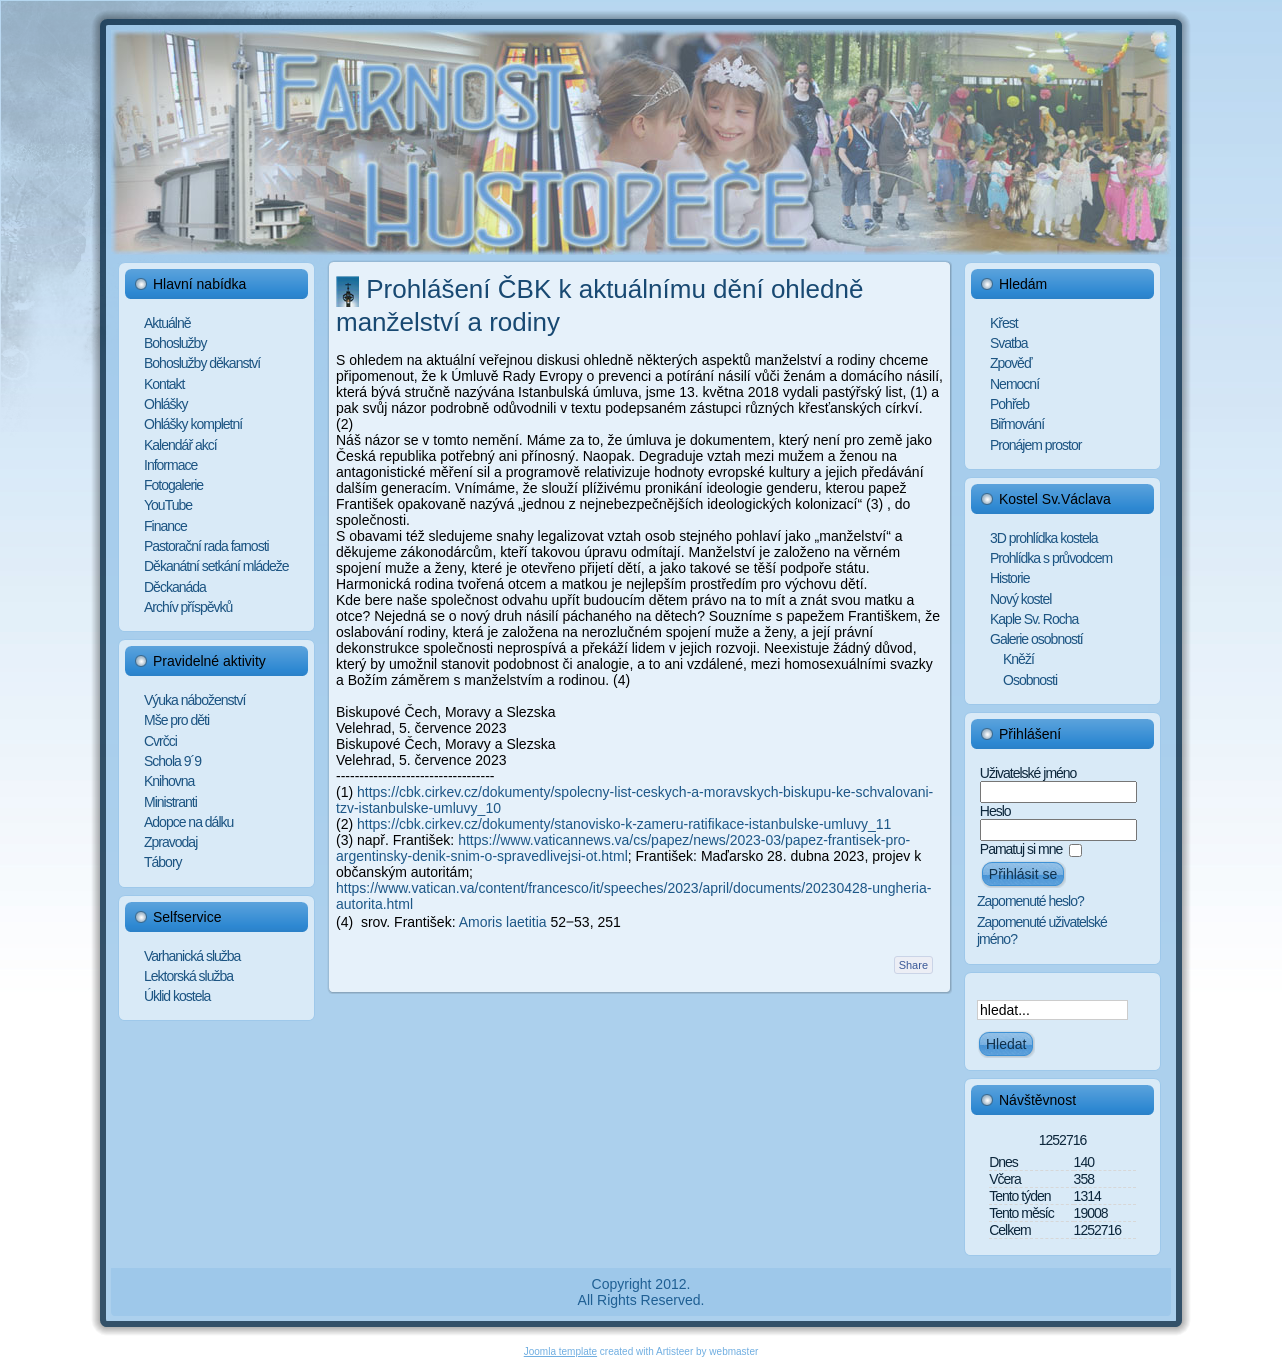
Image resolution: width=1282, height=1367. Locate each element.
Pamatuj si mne (1021, 849)
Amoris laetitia (503, 922)
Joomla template (560, 1351)
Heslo (995, 811)
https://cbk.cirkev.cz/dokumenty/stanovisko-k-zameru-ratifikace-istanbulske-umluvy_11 (624, 824)
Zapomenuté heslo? (1030, 901)
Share (913, 965)
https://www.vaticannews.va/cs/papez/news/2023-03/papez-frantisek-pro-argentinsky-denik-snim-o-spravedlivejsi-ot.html (623, 848)
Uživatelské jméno (1028, 773)
